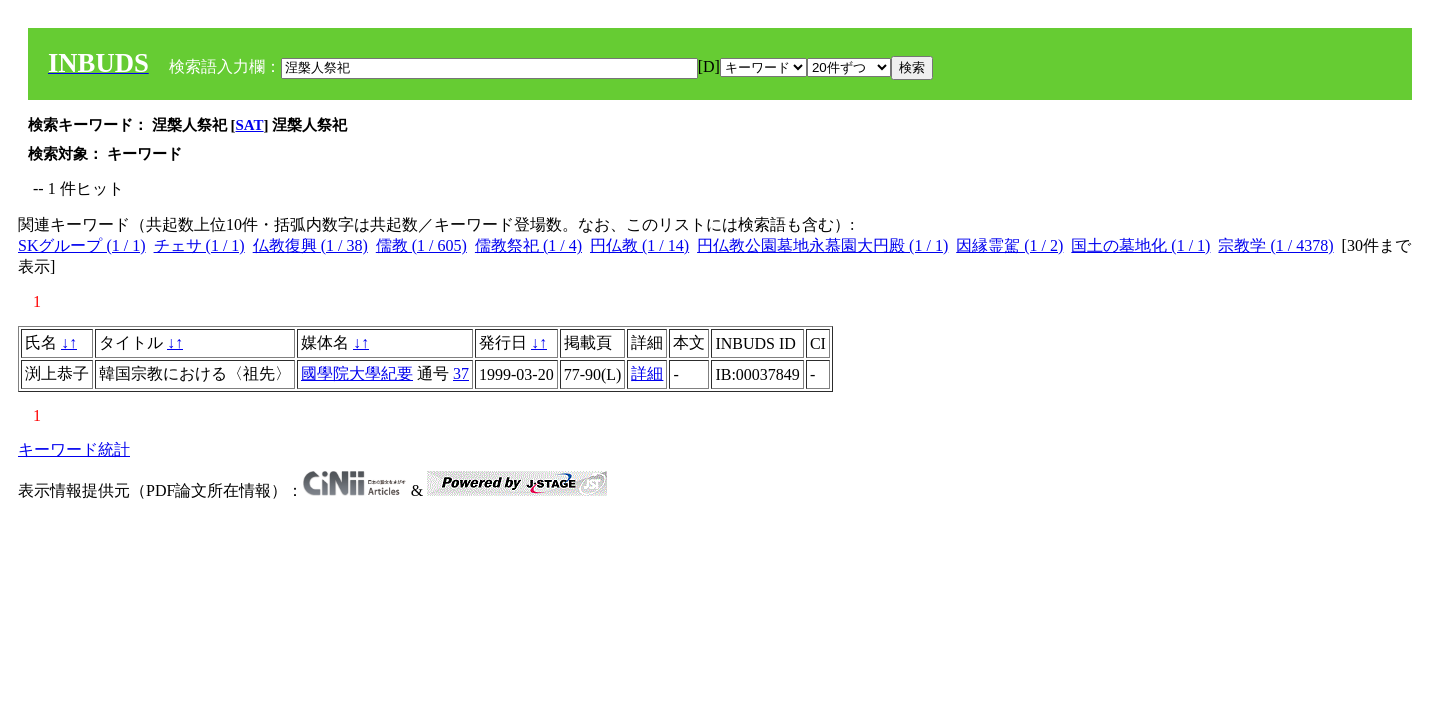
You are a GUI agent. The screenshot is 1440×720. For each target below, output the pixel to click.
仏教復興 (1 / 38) (310, 245)
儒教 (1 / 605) (421, 245)
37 (461, 373)
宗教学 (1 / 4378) (1275, 245)
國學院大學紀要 (357, 373)
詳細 (647, 373)
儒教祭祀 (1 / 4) (528, 245)
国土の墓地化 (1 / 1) (1140, 245)
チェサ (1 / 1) (199, 245)
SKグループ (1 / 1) (82, 245)
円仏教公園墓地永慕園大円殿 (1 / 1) (822, 245)
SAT (250, 125)
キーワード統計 (74, 449)
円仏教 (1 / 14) (639, 245)
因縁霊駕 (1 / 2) (1009, 245)
